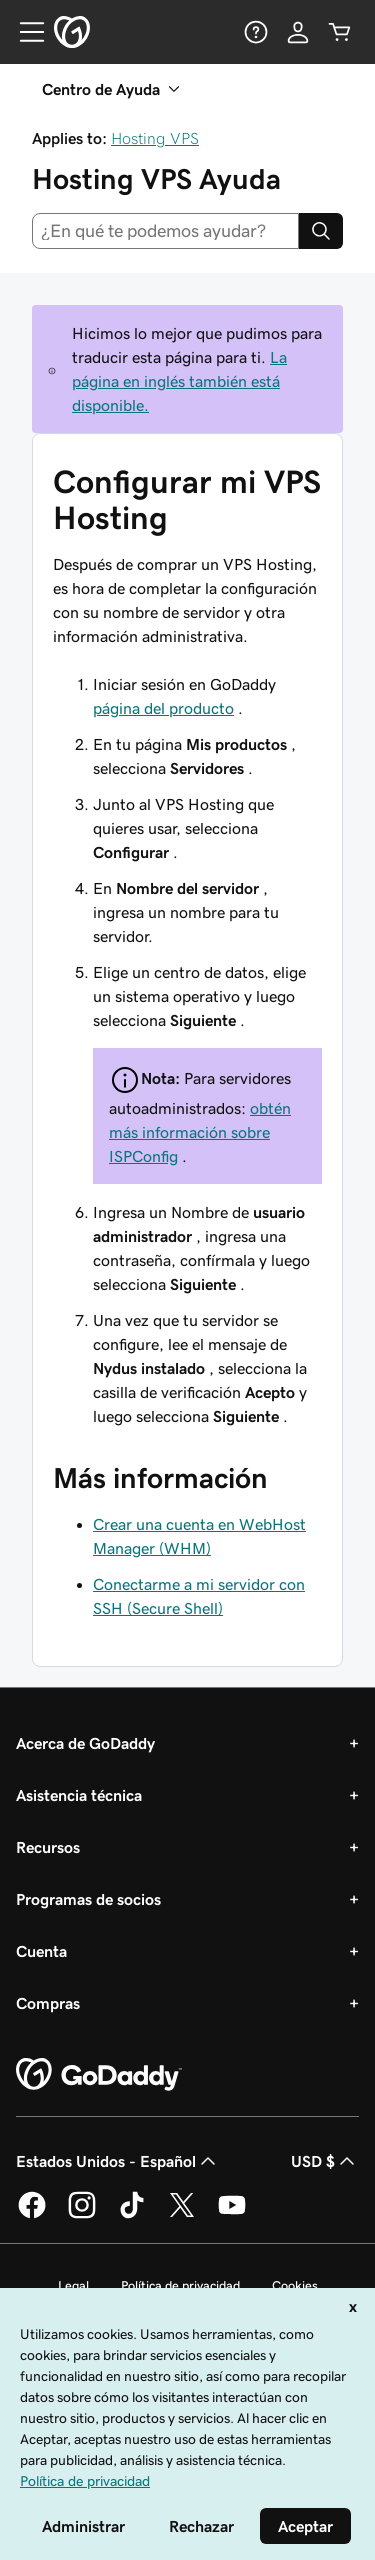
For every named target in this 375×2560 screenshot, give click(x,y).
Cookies (295, 2285)
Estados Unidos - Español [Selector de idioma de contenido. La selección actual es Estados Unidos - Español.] (118, 2161)
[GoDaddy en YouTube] (232, 2215)
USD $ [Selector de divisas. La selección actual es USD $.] (325, 2161)
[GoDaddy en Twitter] (182, 2215)
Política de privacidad (180, 2285)
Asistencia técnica (79, 1795)
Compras (48, 2003)
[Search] (321, 231)
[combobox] (165, 231)
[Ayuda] (256, 32)
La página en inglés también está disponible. (179, 381)
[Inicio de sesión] (298, 32)
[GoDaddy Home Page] (99, 2075)
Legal (73, 2285)
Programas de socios (88, 1899)
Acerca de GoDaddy (85, 1743)
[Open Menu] (24, 32)
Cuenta (41, 1951)
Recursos (48, 1847)
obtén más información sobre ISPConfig (200, 1132)
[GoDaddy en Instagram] (82, 2215)
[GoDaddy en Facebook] (32, 2215)
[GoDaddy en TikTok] (132, 2215)
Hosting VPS (155, 138)
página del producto (163, 708)
